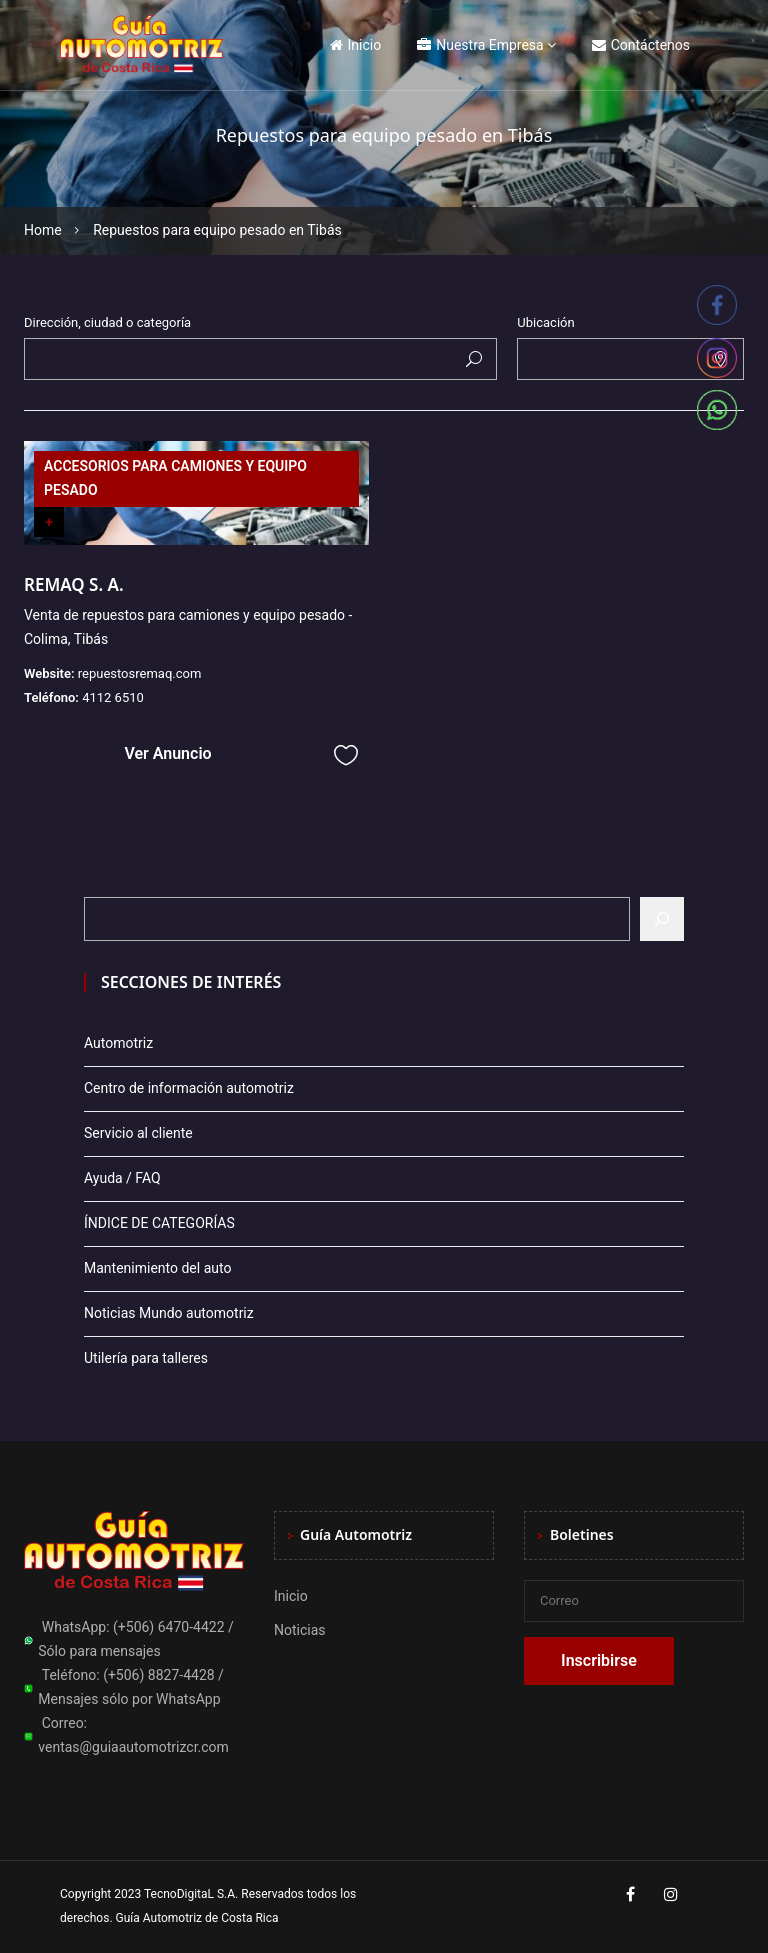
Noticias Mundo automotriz (169, 1313)
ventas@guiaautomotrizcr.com (133, 1747)
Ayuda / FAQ (122, 1178)
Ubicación (545, 322)
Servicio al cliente (138, 1133)
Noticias (300, 1630)
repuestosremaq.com (140, 673)
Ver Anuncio (167, 753)
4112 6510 (113, 697)
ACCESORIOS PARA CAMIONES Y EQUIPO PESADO (175, 478)
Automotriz (118, 1043)
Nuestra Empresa (480, 45)
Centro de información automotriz (189, 1088)
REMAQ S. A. (74, 584)
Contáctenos (641, 45)
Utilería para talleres (146, 1358)
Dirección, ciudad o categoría (107, 322)
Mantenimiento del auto (157, 1268)
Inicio (356, 45)
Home (43, 230)
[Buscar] (662, 919)
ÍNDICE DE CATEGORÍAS (159, 1223)
